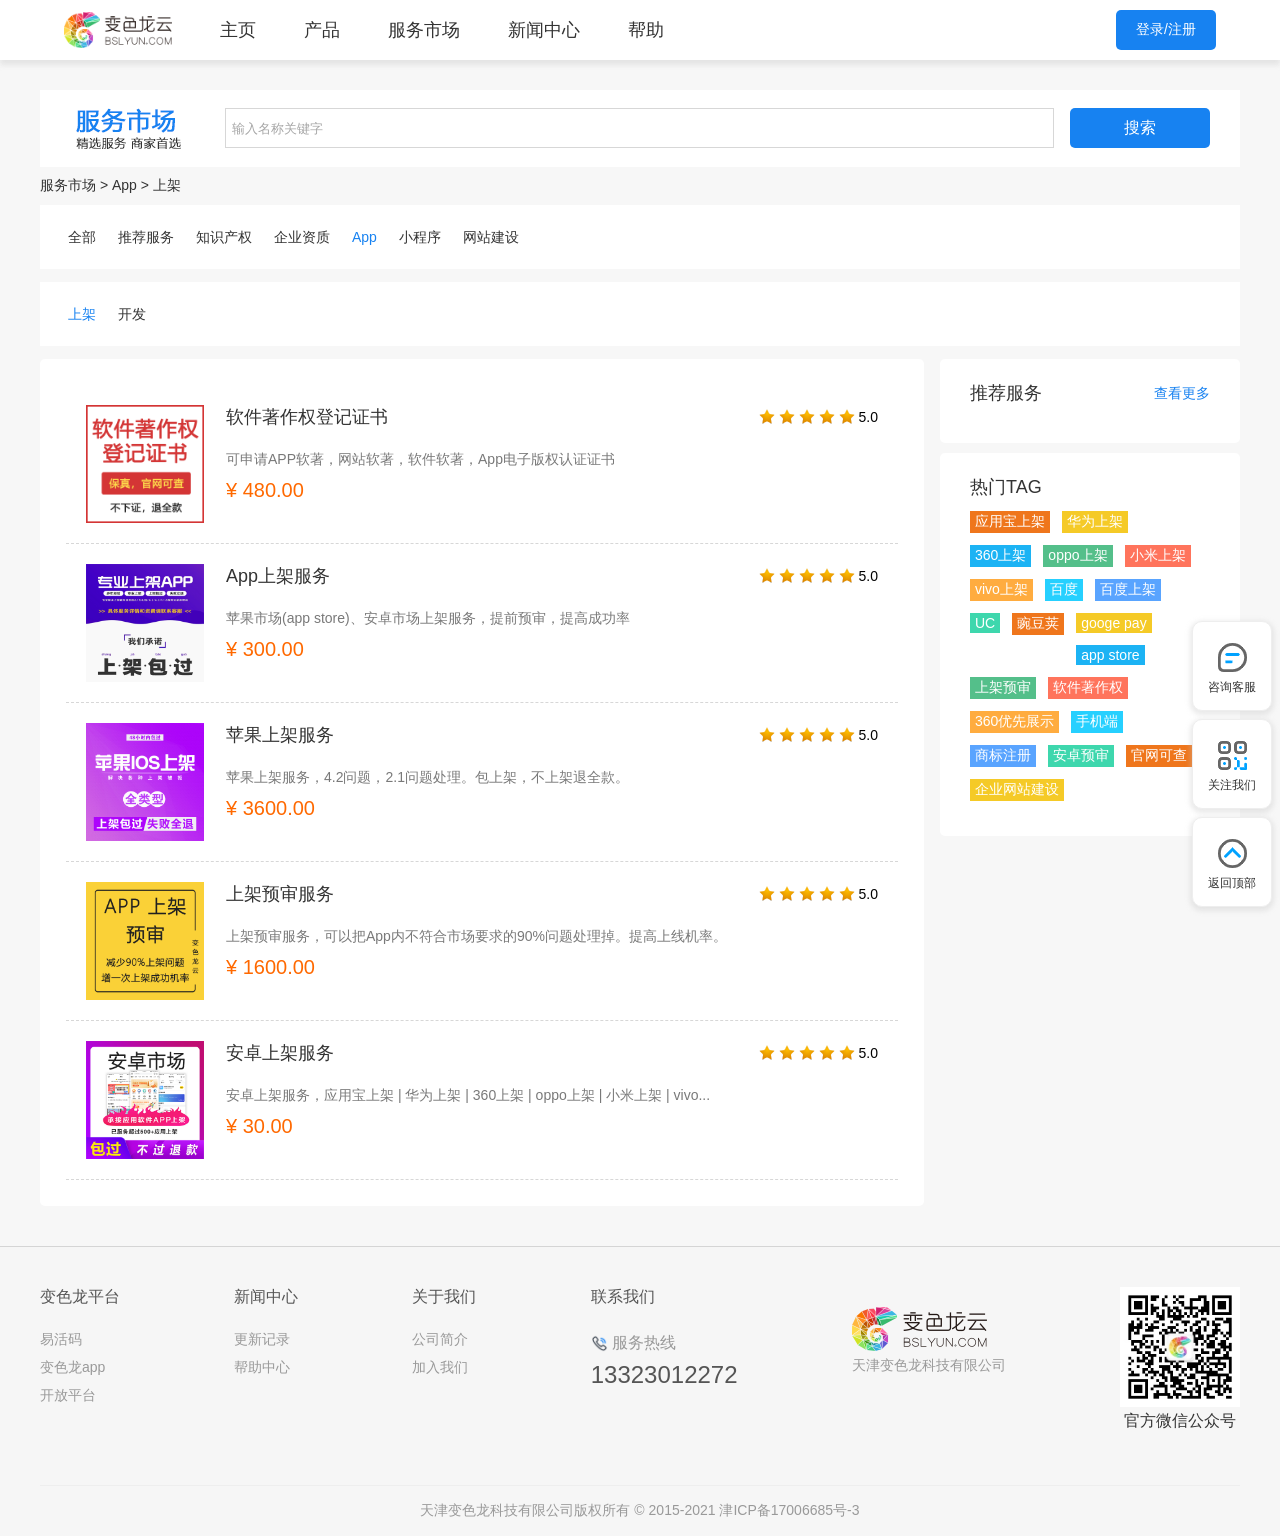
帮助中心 (262, 1367)
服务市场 (424, 30)
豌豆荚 (1038, 623)
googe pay (1113, 623)
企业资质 (302, 237)
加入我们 (440, 1367)
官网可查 (1159, 755)
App (124, 185)
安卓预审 (1081, 755)
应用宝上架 (1010, 521)
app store (1110, 655)
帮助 (646, 30)
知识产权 (224, 237)
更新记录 (262, 1339)
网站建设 (491, 237)
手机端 (1097, 721)
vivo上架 (1001, 589)
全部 (82, 237)
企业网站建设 (1017, 789)
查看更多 (1182, 393)
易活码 (61, 1339)
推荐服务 (146, 237)
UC (985, 623)
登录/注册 (1166, 29)
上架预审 (1003, 687)
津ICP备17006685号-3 (789, 1510)
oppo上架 (1077, 555)
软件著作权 (1088, 687)
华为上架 (1095, 521)
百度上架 (1128, 589)
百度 (1064, 589)
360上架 (1000, 555)
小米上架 (1158, 555)
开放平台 (68, 1395)
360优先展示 (1014, 721)
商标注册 (1003, 755)
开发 (132, 314)
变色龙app (72, 1367)
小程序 (420, 237)
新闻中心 (544, 30)
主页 (238, 30)
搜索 (1140, 127)
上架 (167, 185)
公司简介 (440, 1339)
